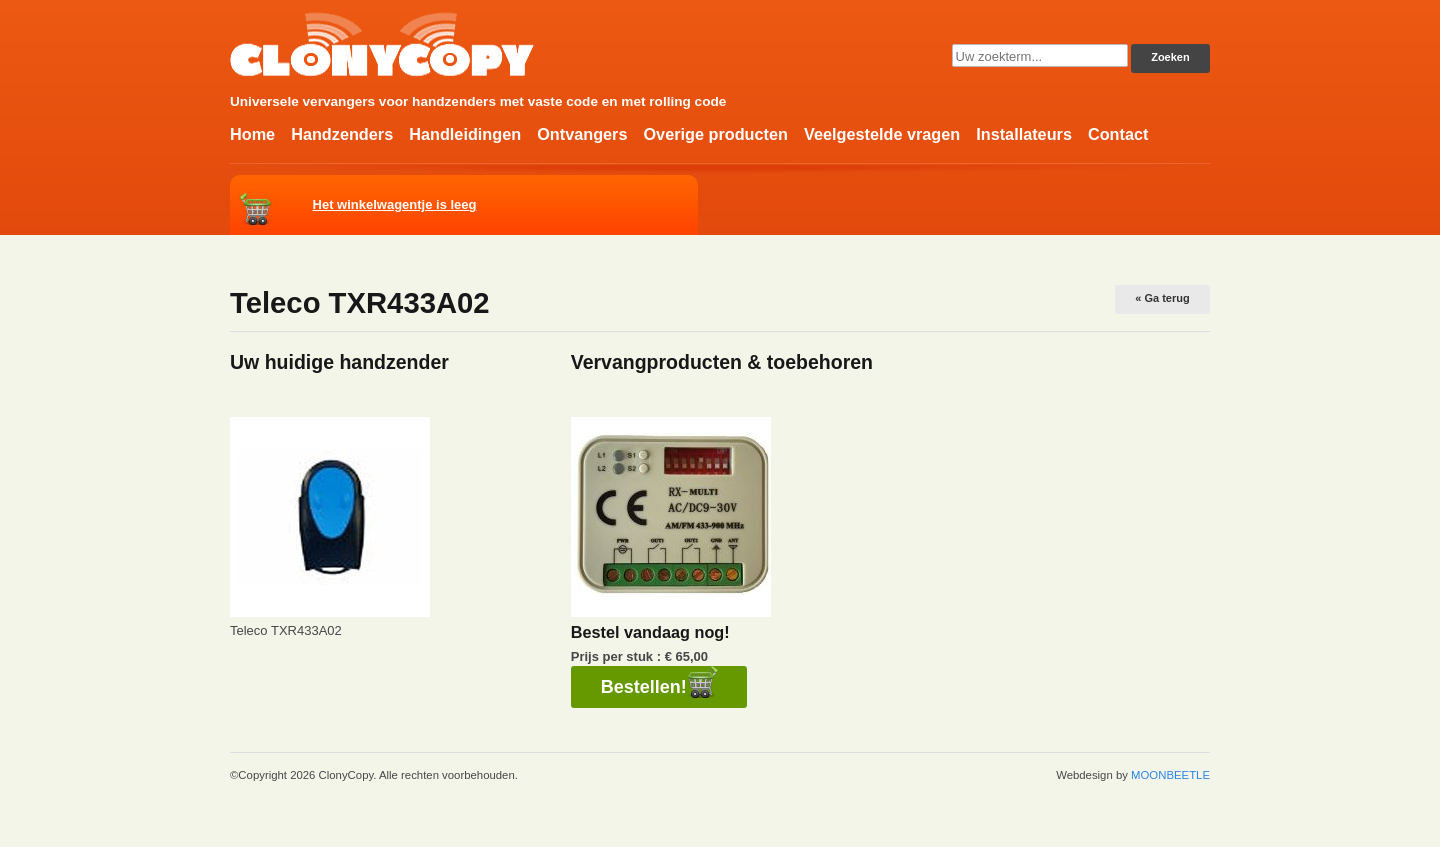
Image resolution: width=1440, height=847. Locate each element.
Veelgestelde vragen (882, 134)
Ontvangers (582, 134)
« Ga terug (1162, 298)
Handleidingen (465, 134)
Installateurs (1024, 134)
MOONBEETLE (1170, 775)
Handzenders (342, 134)
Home (252, 134)
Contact (1118, 134)
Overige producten (715, 134)
